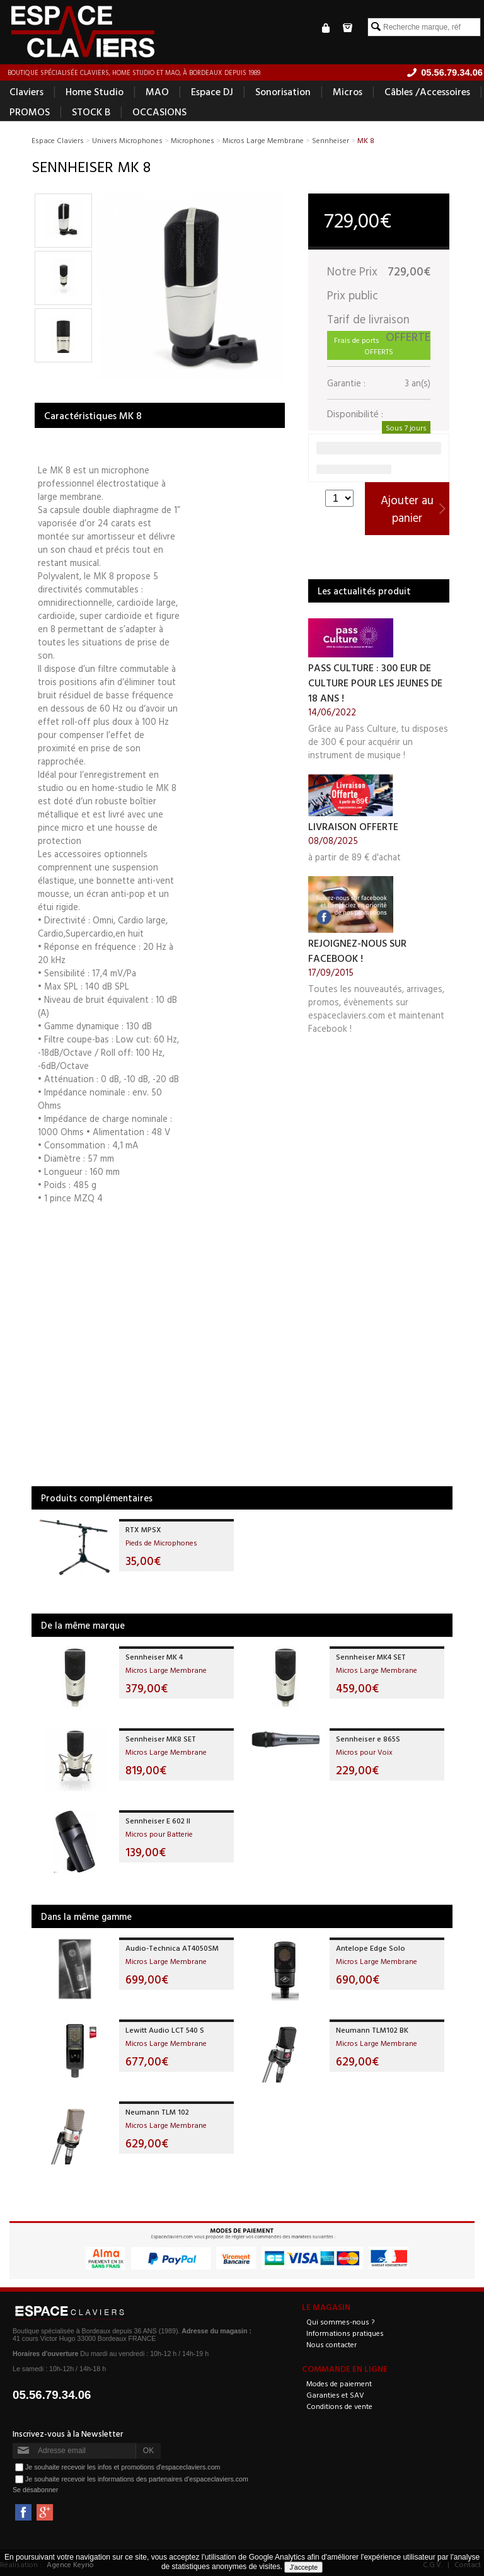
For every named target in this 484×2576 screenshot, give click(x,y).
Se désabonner (35, 2489)
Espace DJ (212, 92)
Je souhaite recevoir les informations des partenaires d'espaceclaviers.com (136, 2479)
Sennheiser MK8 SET (160, 1739)
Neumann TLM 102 (157, 2112)
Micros (347, 92)
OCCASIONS (159, 112)
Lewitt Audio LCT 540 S (164, 2030)
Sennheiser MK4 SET (371, 1657)
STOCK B (91, 112)
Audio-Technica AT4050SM (172, 1948)
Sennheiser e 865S (368, 1739)
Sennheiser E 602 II (157, 1821)
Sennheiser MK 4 (154, 1657)
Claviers (26, 92)
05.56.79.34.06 (52, 2394)
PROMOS (29, 112)
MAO (157, 92)
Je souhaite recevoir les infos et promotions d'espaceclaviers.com (122, 2467)
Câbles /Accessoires (427, 92)
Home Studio (95, 92)
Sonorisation (283, 92)
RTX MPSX (143, 1529)
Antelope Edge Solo (370, 1948)
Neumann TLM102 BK (372, 2030)
